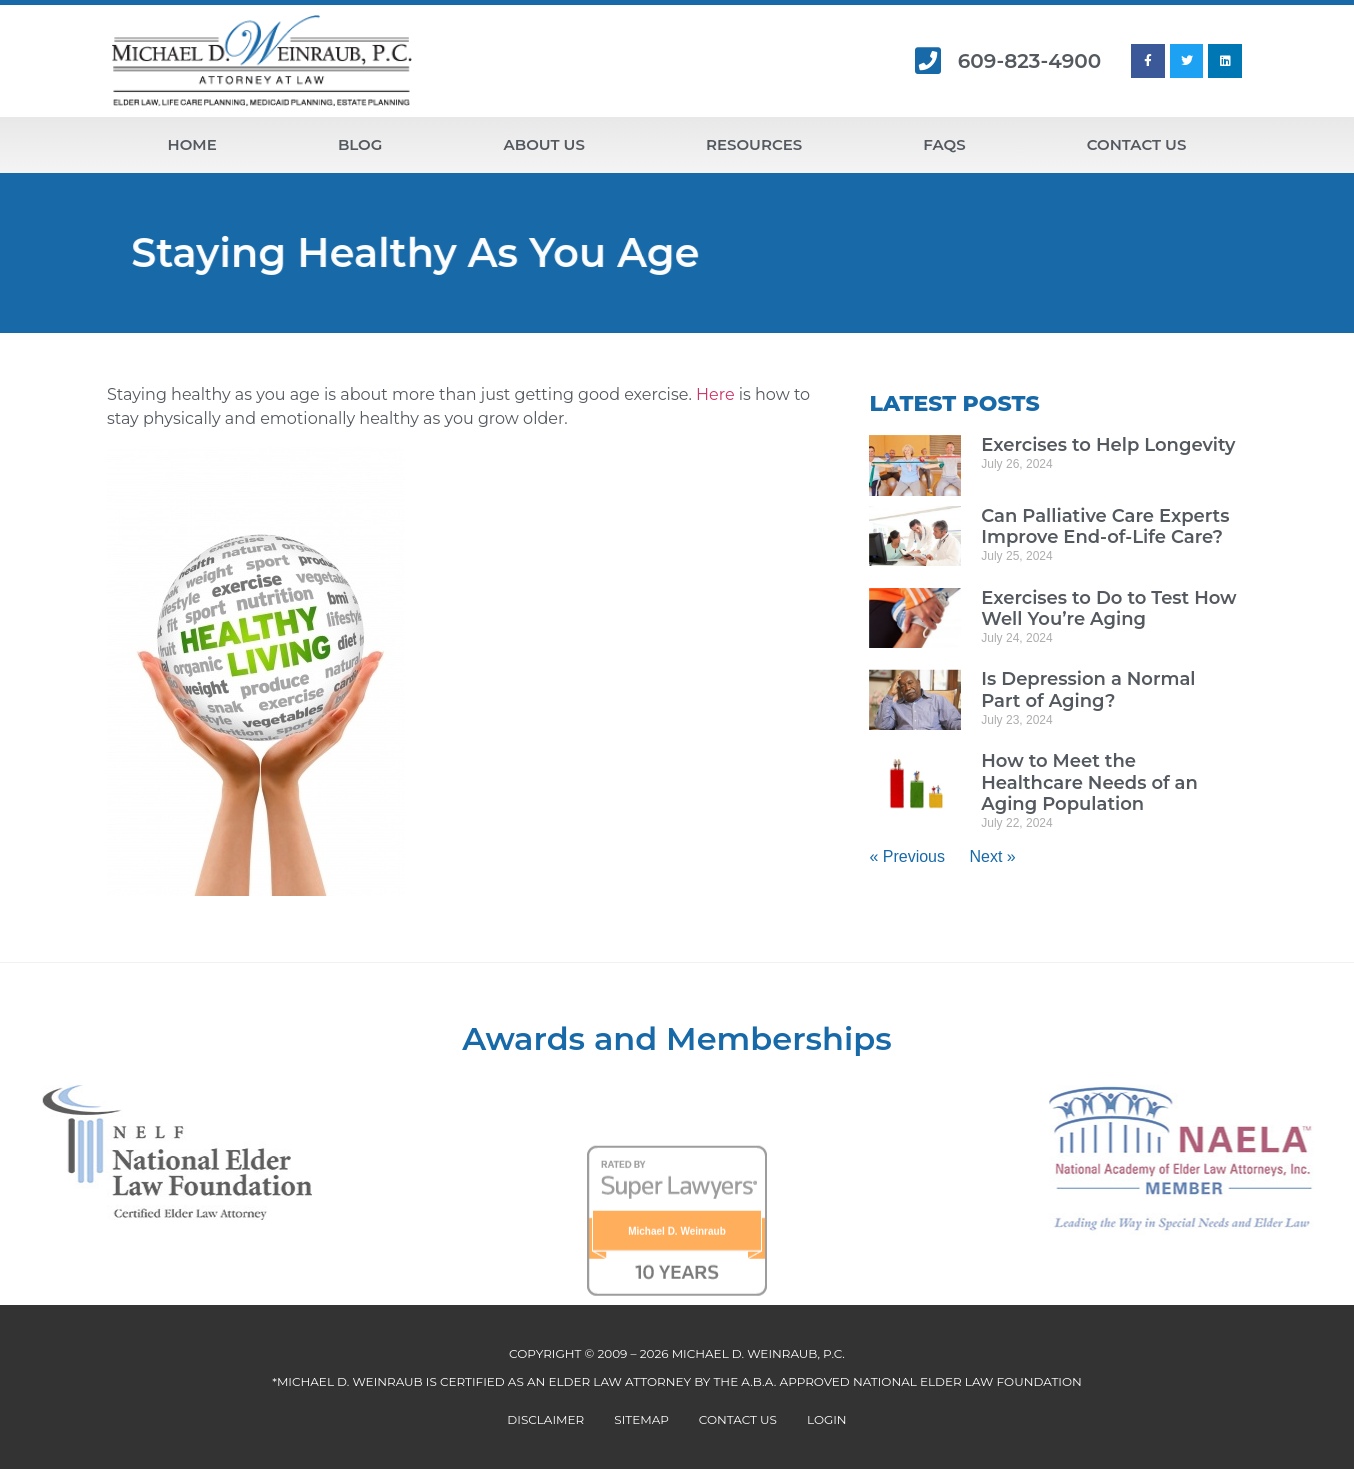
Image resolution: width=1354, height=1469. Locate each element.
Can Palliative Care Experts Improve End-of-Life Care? (1105, 527)
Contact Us (1137, 144)
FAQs (944, 144)
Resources (754, 144)
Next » (992, 856)
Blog (360, 144)
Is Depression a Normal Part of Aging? (1088, 690)
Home (192, 144)
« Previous (907, 856)
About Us (544, 144)
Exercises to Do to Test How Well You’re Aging (1108, 609)
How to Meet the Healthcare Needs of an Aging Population (1089, 782)
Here (715, 394)
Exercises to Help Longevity (1108, 445)
